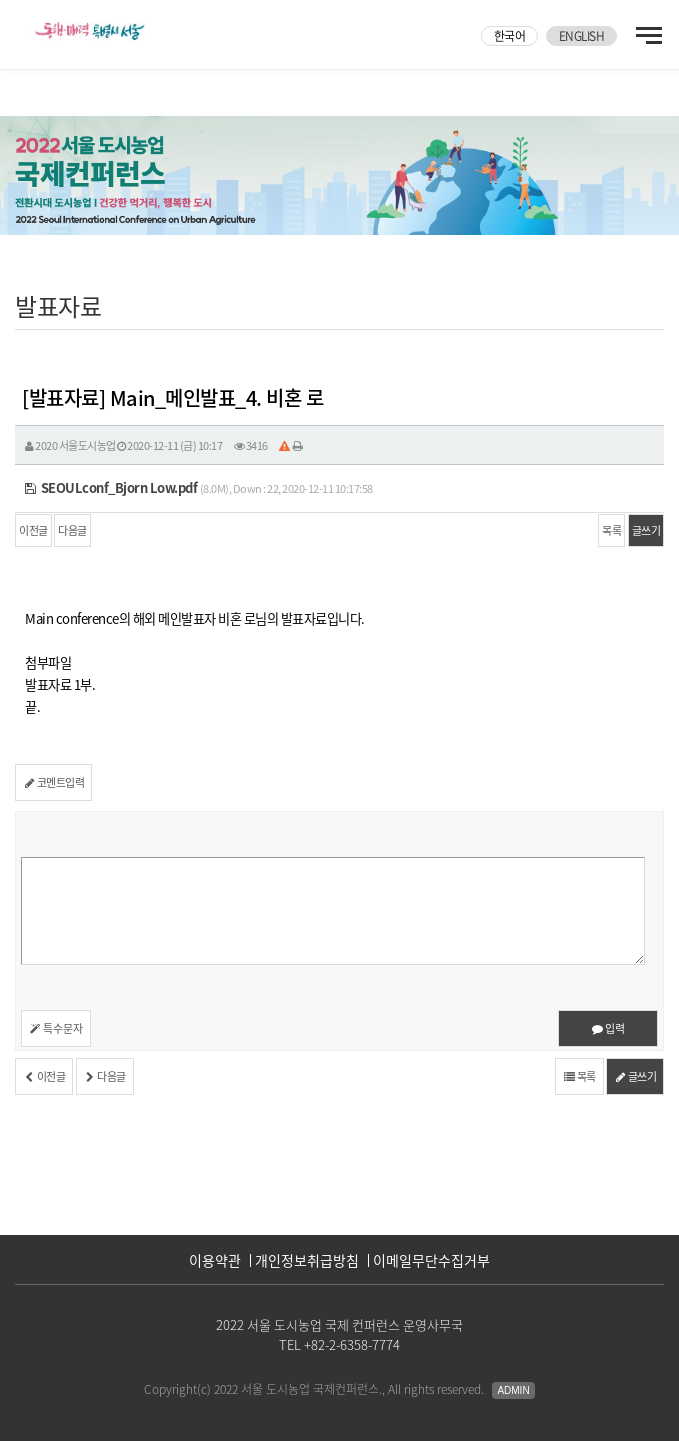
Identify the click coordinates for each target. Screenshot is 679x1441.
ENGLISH (582, 36)
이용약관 (215, 1260)
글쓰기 (646, 530)
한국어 (510, 36)
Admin (513, 1390)
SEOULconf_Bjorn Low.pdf (111, 487)
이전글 (33, 530)
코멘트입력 (53, 782)
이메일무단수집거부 (431, 1260)
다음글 (72, 530)
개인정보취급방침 (307, 1260)
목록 (611, 530)
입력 (608, 1028)
